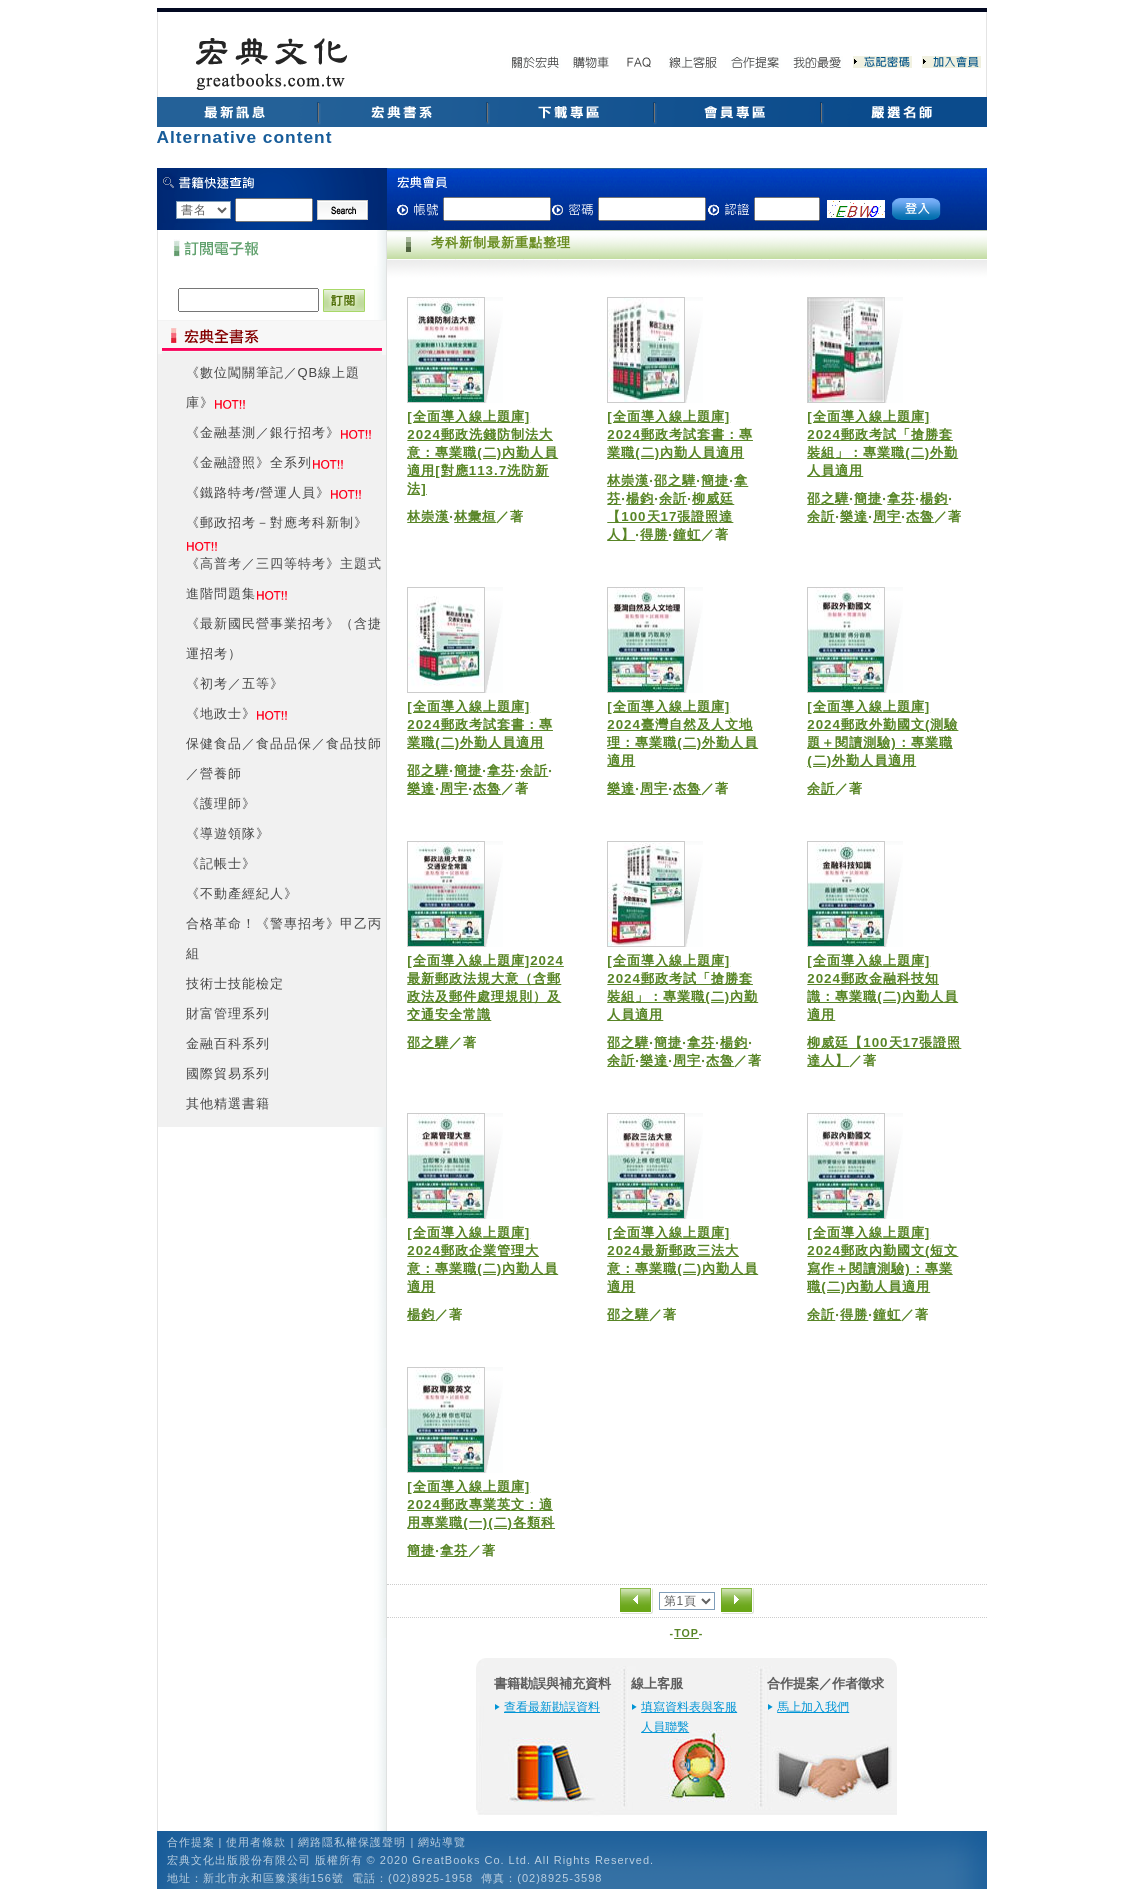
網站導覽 (442, 1842)
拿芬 (901, 498)
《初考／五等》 (235, 683)
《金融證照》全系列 (249, 462)
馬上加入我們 (813, 1707)
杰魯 (920, 516)
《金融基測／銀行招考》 (263, 432)
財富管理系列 (228, 1013)
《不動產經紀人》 (242, 893)
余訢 (673, 498)
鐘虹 (687, 534)
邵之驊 (675, 480)
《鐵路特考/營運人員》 (258, 492)
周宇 (887, 516)
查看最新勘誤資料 (552, 1707)
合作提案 (191, 1842)
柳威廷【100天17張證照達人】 (670, 516)
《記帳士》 (221, 863)
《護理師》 (221, 803)
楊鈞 (640, 498)
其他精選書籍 (228, 1103)
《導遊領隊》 (228, 833)
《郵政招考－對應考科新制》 (277, 522)
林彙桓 (475, 516)
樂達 (854, 516)
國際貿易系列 (228, 1073)
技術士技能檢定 (235, 983)
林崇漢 (428, 516)
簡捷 (715, 480)
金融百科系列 (228, 1043)
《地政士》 (221, 713)
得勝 (654, 534)
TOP (686, 1633)
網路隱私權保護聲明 (352, 1842)
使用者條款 (256, 1842)
